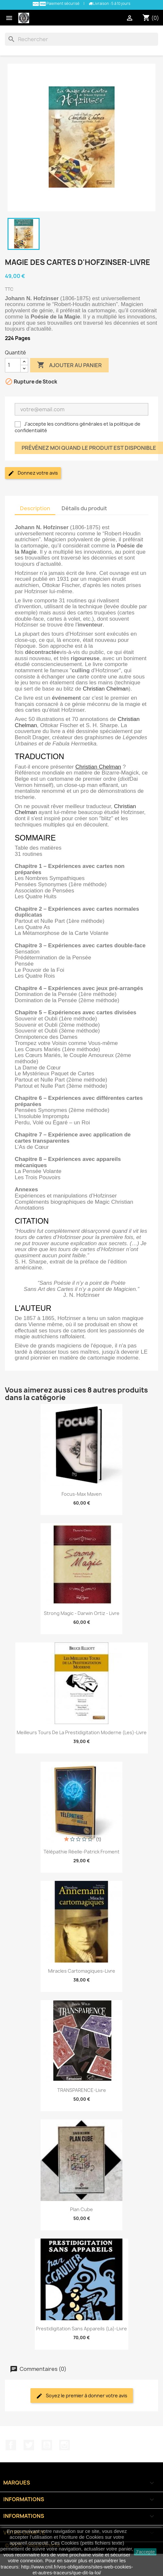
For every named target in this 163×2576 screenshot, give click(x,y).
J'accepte (145, 2551)
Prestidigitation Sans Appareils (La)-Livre (81, 2328)
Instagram (64, 2445)
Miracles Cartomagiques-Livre (81, 1971)
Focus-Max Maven (82, 1494)
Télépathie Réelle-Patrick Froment (81, 1852)
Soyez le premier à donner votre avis (81, 2395)
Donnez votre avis (33, 473)
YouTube (47, 2445)
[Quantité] (13, 365)
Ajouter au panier (69, 365)
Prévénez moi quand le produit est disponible (89, 447)
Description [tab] (35, 508)
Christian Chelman (106, 689)
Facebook (11, 2445)
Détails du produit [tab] (84, 508)
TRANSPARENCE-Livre (81, 2090)
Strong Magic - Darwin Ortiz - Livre (81, 1613)
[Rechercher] (81, 39)
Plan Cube (81, 2209)
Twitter (29, 2445)
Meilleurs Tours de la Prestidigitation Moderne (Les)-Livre (82, 1732)
